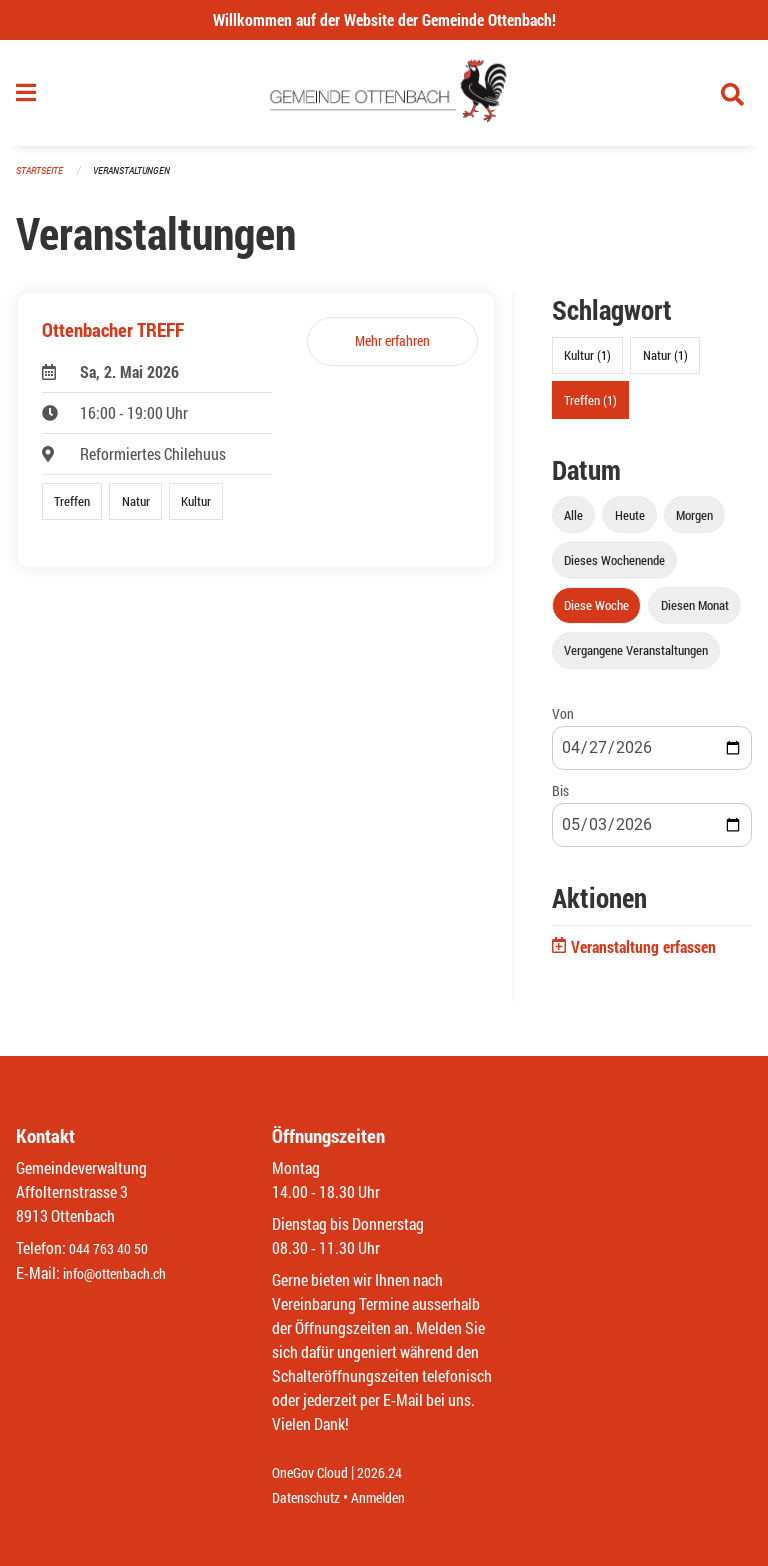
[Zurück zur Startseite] (384, 98)
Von (563, 722)
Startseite (42, 179)
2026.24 (394, 1473)
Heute (630, 523)
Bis (560, 799)
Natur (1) (665, 364)
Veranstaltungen (140, 179)
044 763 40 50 (113, 1249)
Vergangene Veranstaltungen (636, 659)
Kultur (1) (587, 364)
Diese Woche (596, 613)
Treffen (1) (590, 408)
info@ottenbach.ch (123, 1273)
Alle (573, 523)
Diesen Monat (695, 613)
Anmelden (392, 1497)
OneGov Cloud (315, 1473)
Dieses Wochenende (614, 568)
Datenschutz (311, 1497)
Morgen (694, 523)
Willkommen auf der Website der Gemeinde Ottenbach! (384, 19)
